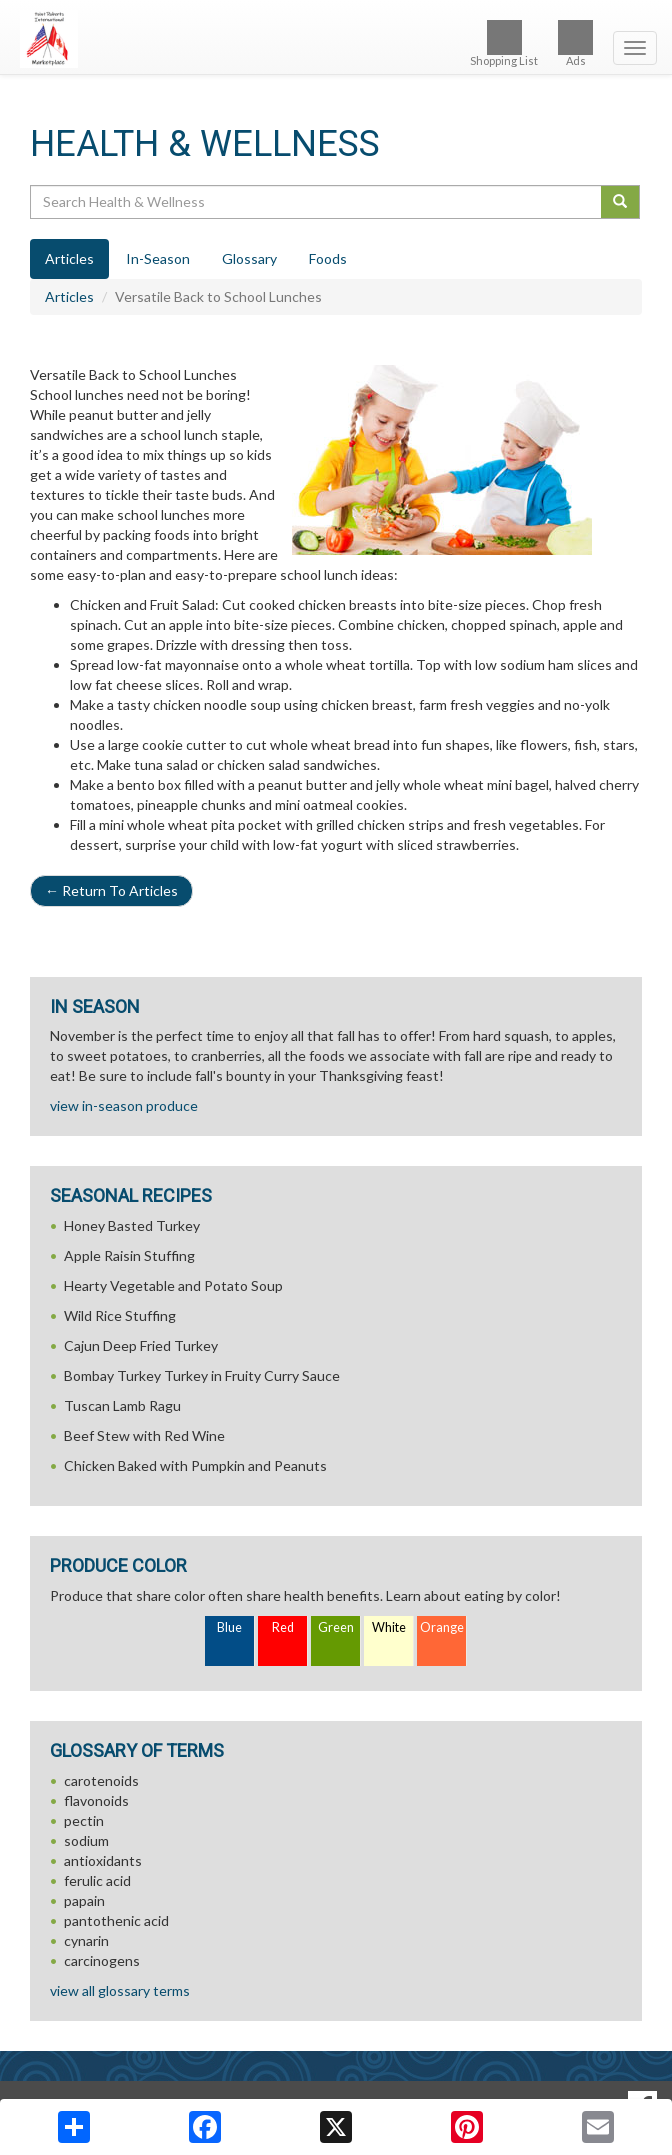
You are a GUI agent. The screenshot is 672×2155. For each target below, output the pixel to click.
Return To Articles (111, 890)
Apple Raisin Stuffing (129, 1255)
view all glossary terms (120, 1990)
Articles (69, 296)
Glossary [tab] (249, 258)
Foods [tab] (328, 258)
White (389, 1627)
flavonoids (96, 1800)
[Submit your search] (620, 202)
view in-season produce (124, 1105)
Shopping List (504, 43)
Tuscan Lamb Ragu (122, 1405)
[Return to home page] (336, 39)
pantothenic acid (116, 1920)
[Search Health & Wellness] (317, 202)
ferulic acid (97, 1880)
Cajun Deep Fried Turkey (141, 1345)
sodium (86, 1840)
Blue (229, 1627)
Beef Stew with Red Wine (144, 1435)
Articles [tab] (69, 258)
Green (336, 1627)
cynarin (86, 1940)
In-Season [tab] (158, 258)
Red (283, 1627)
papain (84, 1900)
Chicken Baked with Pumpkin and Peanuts (195, 1465)
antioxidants (103, 1860)
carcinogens (102, 1960)
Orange (442, 1627)
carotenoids (101, 1780)
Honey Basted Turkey (132, 1225)
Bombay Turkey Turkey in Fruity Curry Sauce (202, 1375)
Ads (575, 43)
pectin (84, 1820)
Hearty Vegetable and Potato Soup (173, 1285)
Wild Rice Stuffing (120, 1315)
